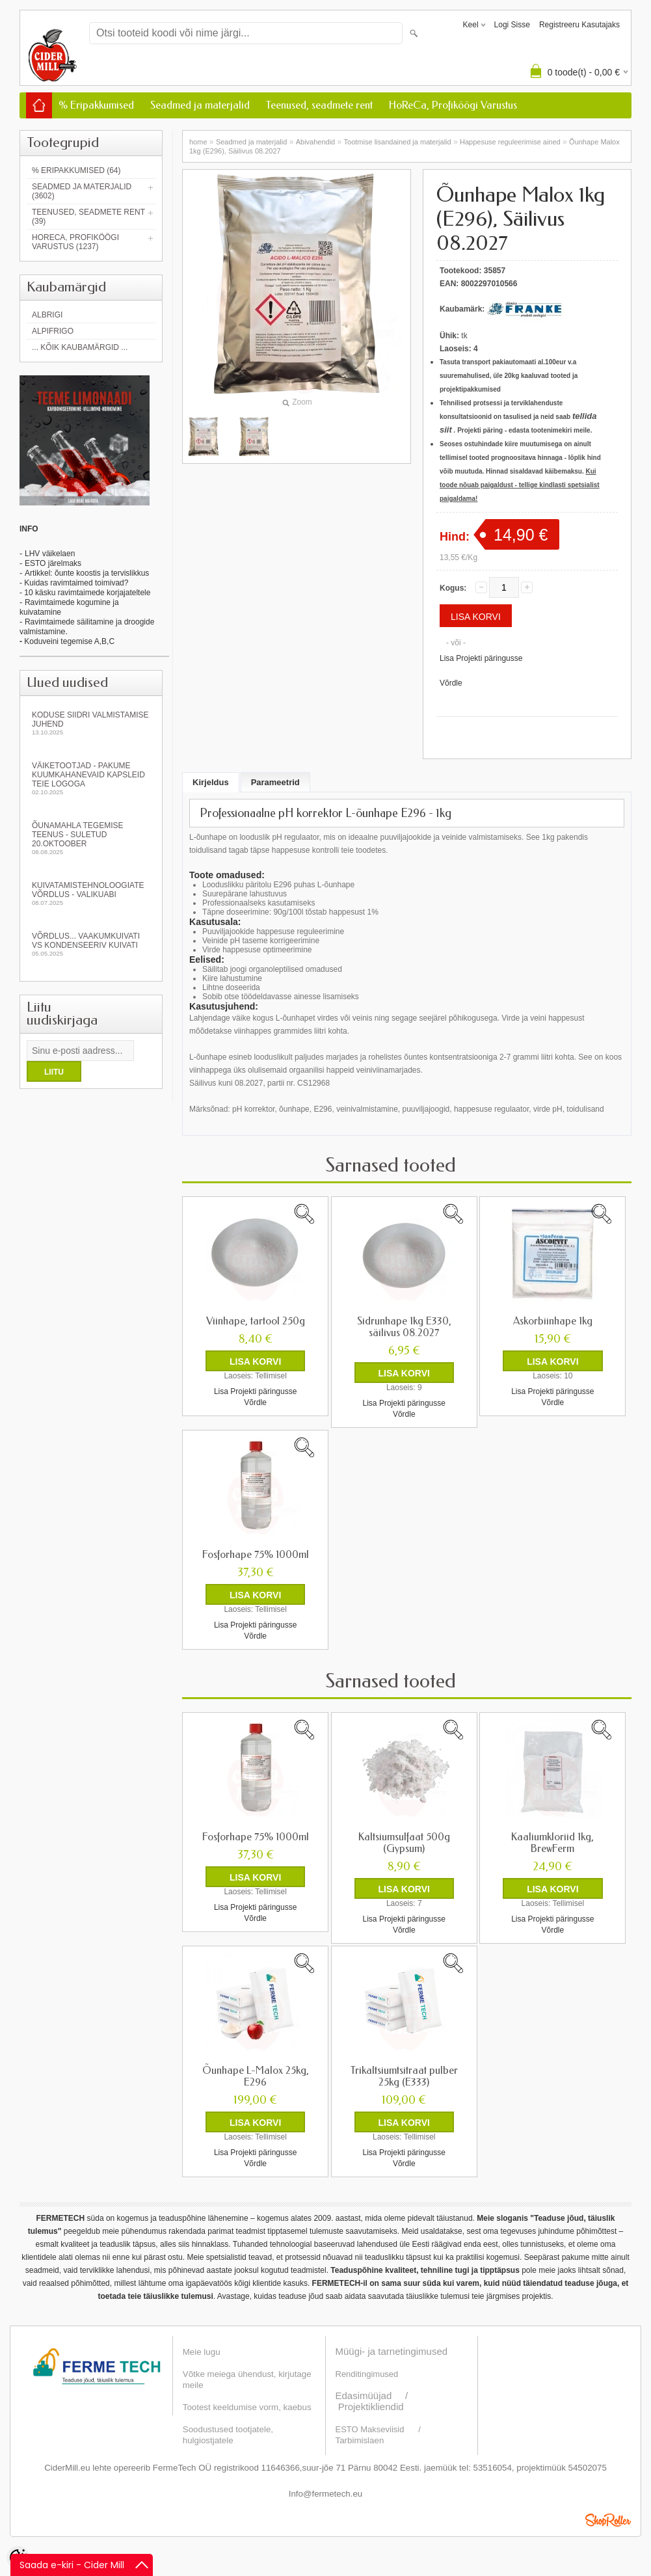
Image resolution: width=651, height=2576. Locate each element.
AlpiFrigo (52, 331)
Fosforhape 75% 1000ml (255, 1555)
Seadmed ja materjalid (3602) (81, 191)
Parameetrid (275, 782)
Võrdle (451, 683)
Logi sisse (512, 24)
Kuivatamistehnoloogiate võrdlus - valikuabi (91, 893)
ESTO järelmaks (53, 563)
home (198, 142)
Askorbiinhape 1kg (552, 1321)
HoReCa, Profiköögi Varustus (453, 105)
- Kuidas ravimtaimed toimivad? (74, 582)
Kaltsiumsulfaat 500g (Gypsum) (404, 1843)
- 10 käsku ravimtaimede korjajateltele (85, 592)
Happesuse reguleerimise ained (510, 142)
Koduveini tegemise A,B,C (68, 641)
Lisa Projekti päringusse (481, 658)
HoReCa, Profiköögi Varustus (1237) (75, 242)
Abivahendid (316, 142)
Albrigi (47, 314)
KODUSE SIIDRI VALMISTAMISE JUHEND (91, 723)
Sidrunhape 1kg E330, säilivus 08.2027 (404, 1327)
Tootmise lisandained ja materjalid (397, 142)
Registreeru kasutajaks (579, 24)
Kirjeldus (211, 782)
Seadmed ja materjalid (200, 105)
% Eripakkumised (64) (76, 170)
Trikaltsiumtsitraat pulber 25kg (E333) (404, 2076)
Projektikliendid (371, 2406)
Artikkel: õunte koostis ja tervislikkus (87, 573)
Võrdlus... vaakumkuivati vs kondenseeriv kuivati (91, 944)
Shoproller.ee (608, 2520)
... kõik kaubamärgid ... (79, 347)
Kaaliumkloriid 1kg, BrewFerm (552, 1843)
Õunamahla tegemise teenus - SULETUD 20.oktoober (91, 838)
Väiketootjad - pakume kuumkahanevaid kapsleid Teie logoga (91, 778)
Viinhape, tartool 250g (255, 1321)
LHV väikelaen (50, 553)
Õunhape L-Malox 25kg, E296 (255, 2076)
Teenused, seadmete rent (319, 105)
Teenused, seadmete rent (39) (88, 217)
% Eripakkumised (96, 105)
